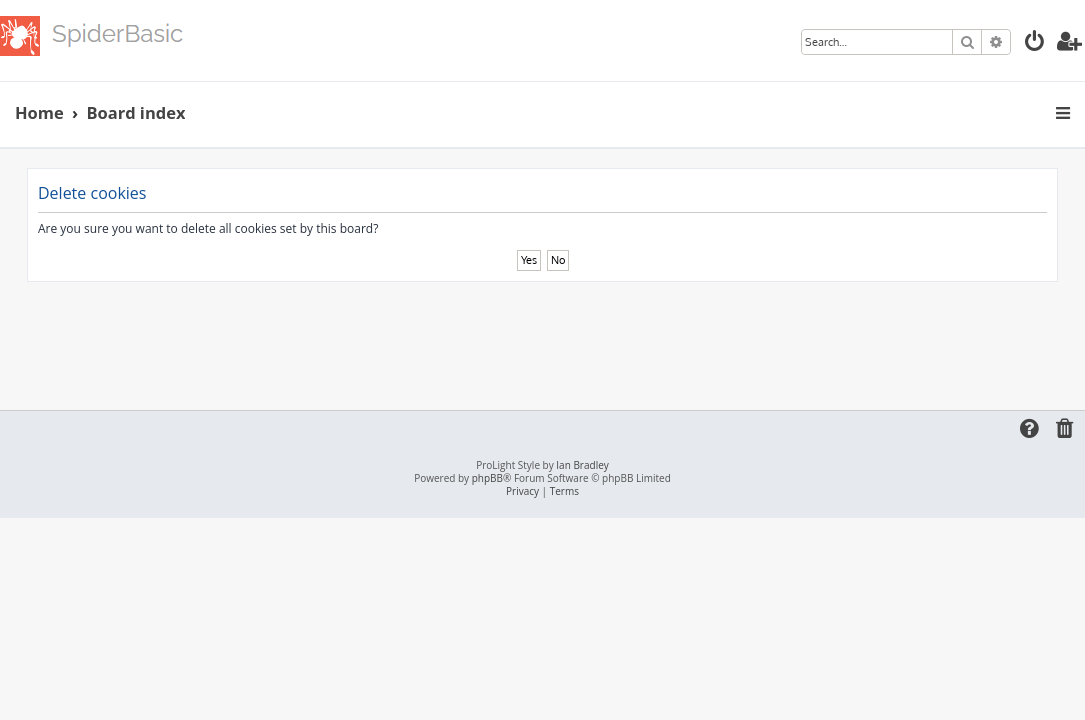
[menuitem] (1035, 43)
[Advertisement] (543, 337)
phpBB (487, 478)
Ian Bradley (582, 465)
